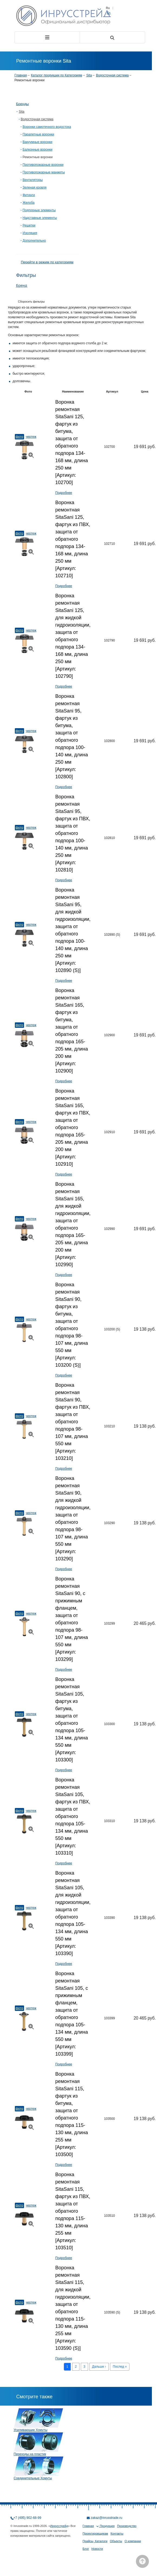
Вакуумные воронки (37, 142)
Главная (21, 75)
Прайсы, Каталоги (95, 2541)
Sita (89, 75)
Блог (86, 2548)
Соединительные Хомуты (33, 2478)
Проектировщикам (95, 2533)
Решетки (29, 225)
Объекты (116, 2541)
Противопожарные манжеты (44, 172)
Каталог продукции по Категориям (56, 75)
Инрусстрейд (59, 2526)
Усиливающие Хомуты (31, 2430)
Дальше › (99, 2366)
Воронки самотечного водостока (47, 127)
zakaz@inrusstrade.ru (106, 2518)
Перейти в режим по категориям (47, 262)
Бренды (22, 104)
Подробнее (63, 493)
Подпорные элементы (39, 210)
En (108, 12)
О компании (133, 2541)
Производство (126, 2526)
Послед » (120, 2366)
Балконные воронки (37, 149)
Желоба (29, 203)
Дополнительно (34, 240)
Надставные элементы (40, 218)
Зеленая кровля (35, 187)
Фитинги (29, 195)
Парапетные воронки (38, 134)
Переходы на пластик (30, 2454)
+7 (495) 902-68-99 (27, 2518)
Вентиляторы (33, 180)
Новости (97, 2548)
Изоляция (30, 233)
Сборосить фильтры (31, 301)
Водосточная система (112, 75)
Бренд (21, 285)
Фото (19, 437)
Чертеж (31, 437)
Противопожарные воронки (43, 165)
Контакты (117, 2533)
